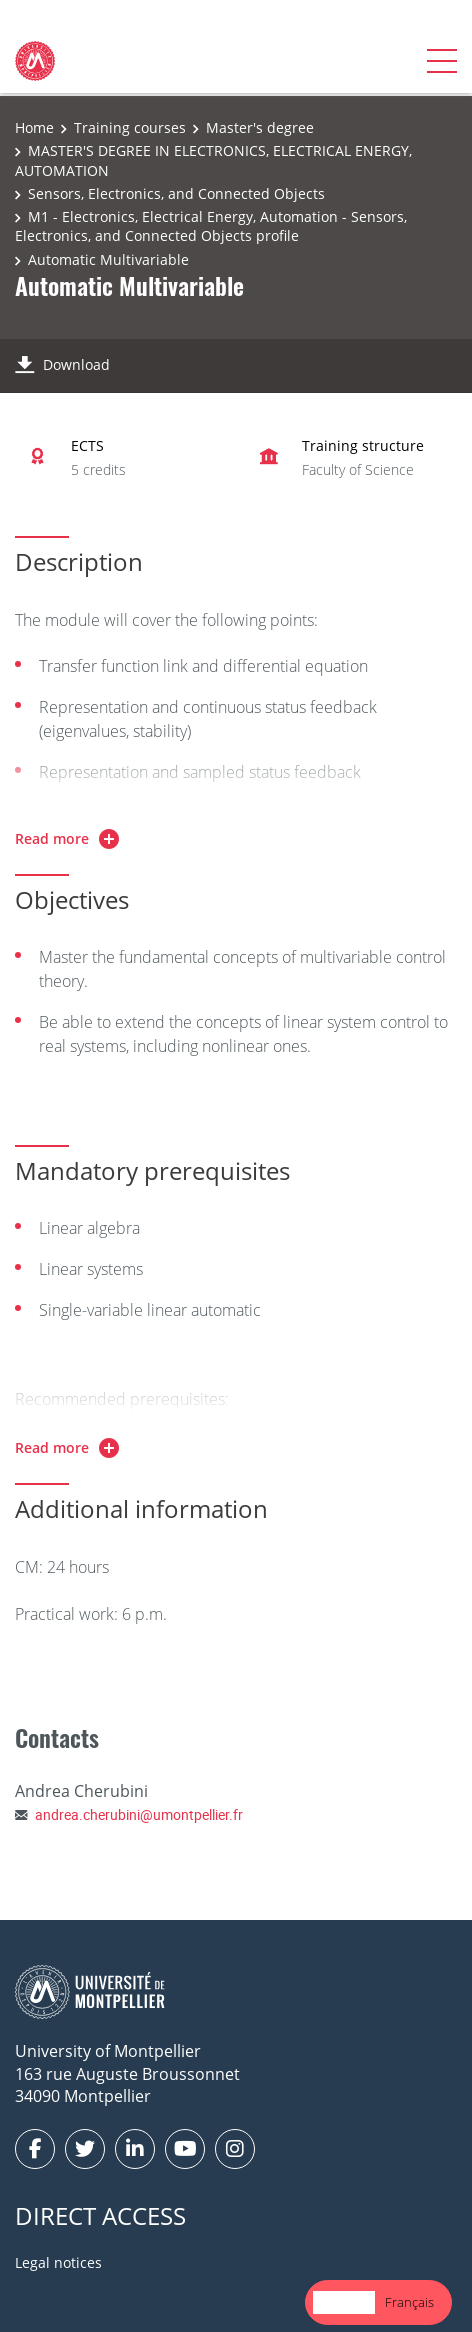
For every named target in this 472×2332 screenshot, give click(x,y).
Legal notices (58, 2262)
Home (34, 127)
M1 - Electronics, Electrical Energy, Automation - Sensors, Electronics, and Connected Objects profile (211, 226)
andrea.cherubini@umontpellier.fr (139, 1814)
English (344, 2302)
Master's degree (260, 127)
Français (409, 2302)
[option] (409, 2302)
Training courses (130, 127)
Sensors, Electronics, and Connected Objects (176, 193)
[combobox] (344, 2302)
